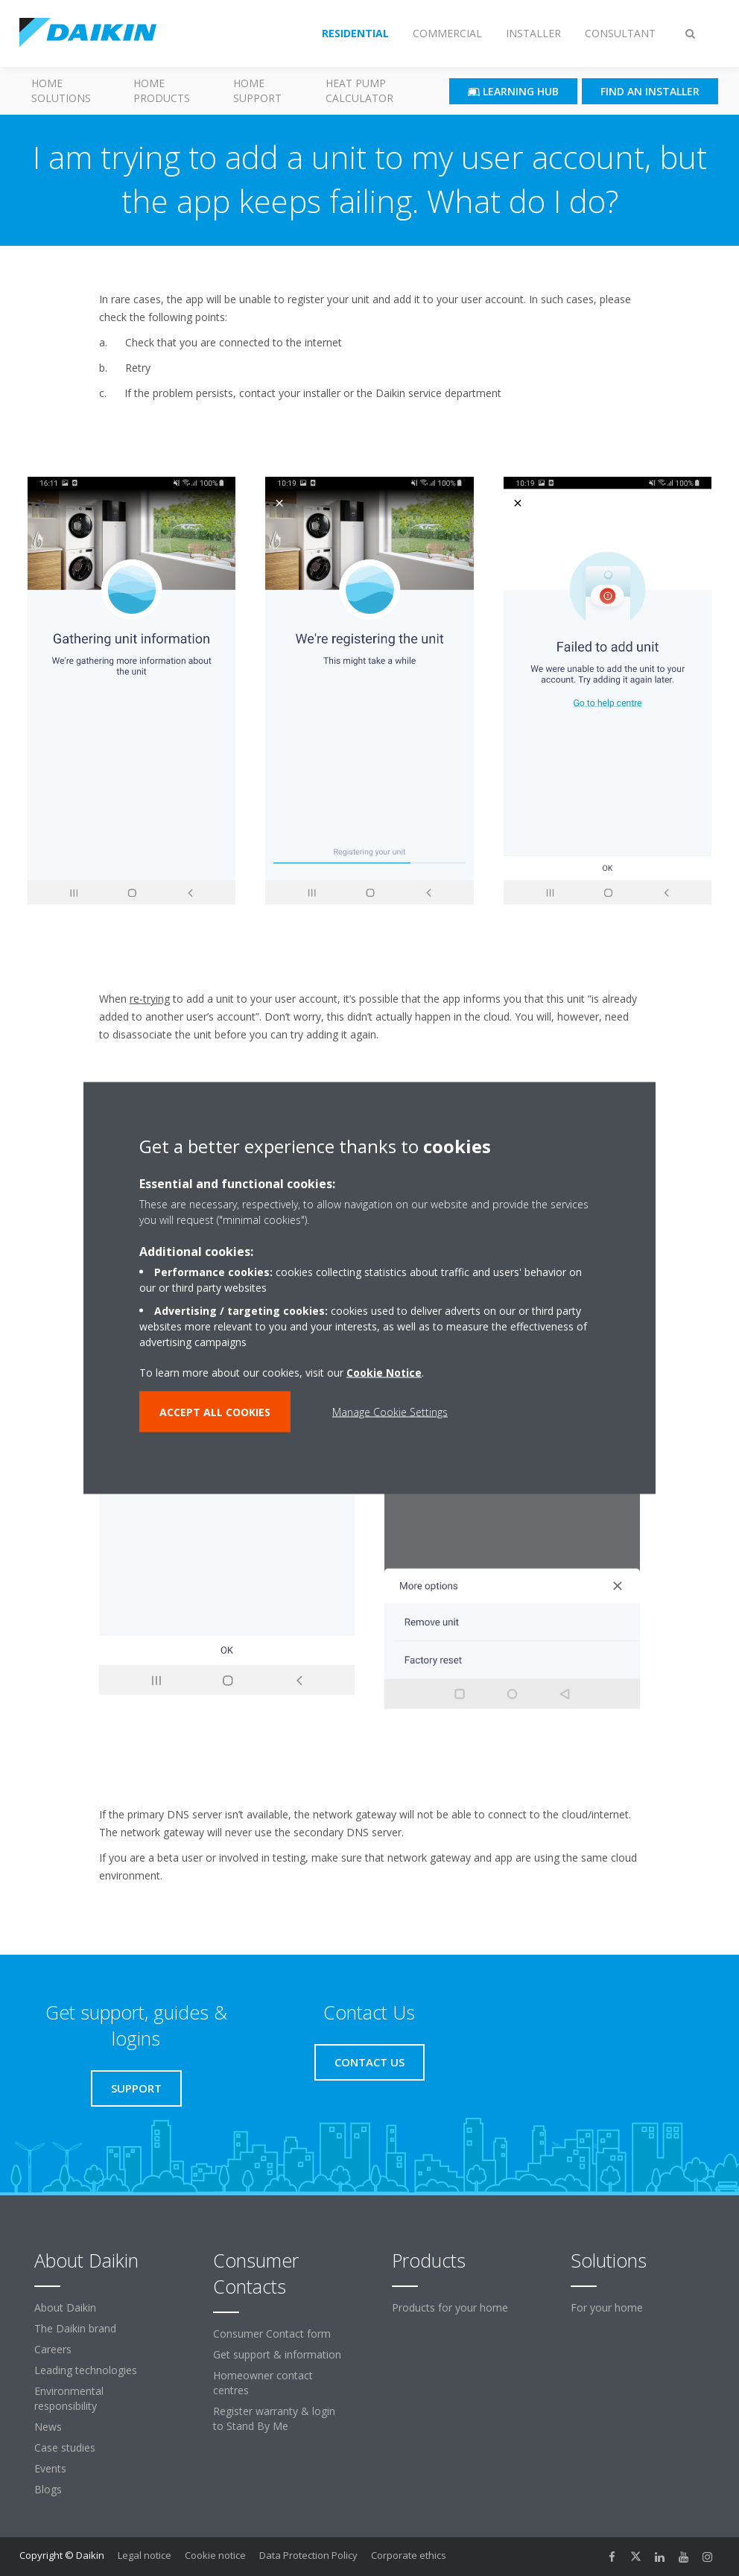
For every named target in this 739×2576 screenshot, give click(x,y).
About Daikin (65, 2307)
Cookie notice (215, 2555)
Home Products (161, 90)
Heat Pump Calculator (359, 90)
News (48, 2427)
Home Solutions (61, 90)
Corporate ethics (408, 2555)
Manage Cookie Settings (390, 1412)
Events (50, 2468)
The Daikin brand (75, 2328)
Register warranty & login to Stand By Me (274, 2418)
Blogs (48, 2489)
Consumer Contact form (272, 2333)
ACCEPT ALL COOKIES (214, 1412)
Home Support (257, 90)
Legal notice (144, 2555)
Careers (53, 2349)
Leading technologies (85, 2370)
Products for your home (450, 2307)
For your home (607, 2307)
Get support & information (277, 2354)
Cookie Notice (384, 1372)
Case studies (64, 2447)
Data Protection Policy (308, 2555)
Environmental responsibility (69, 2398)
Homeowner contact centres (263, 2382)
